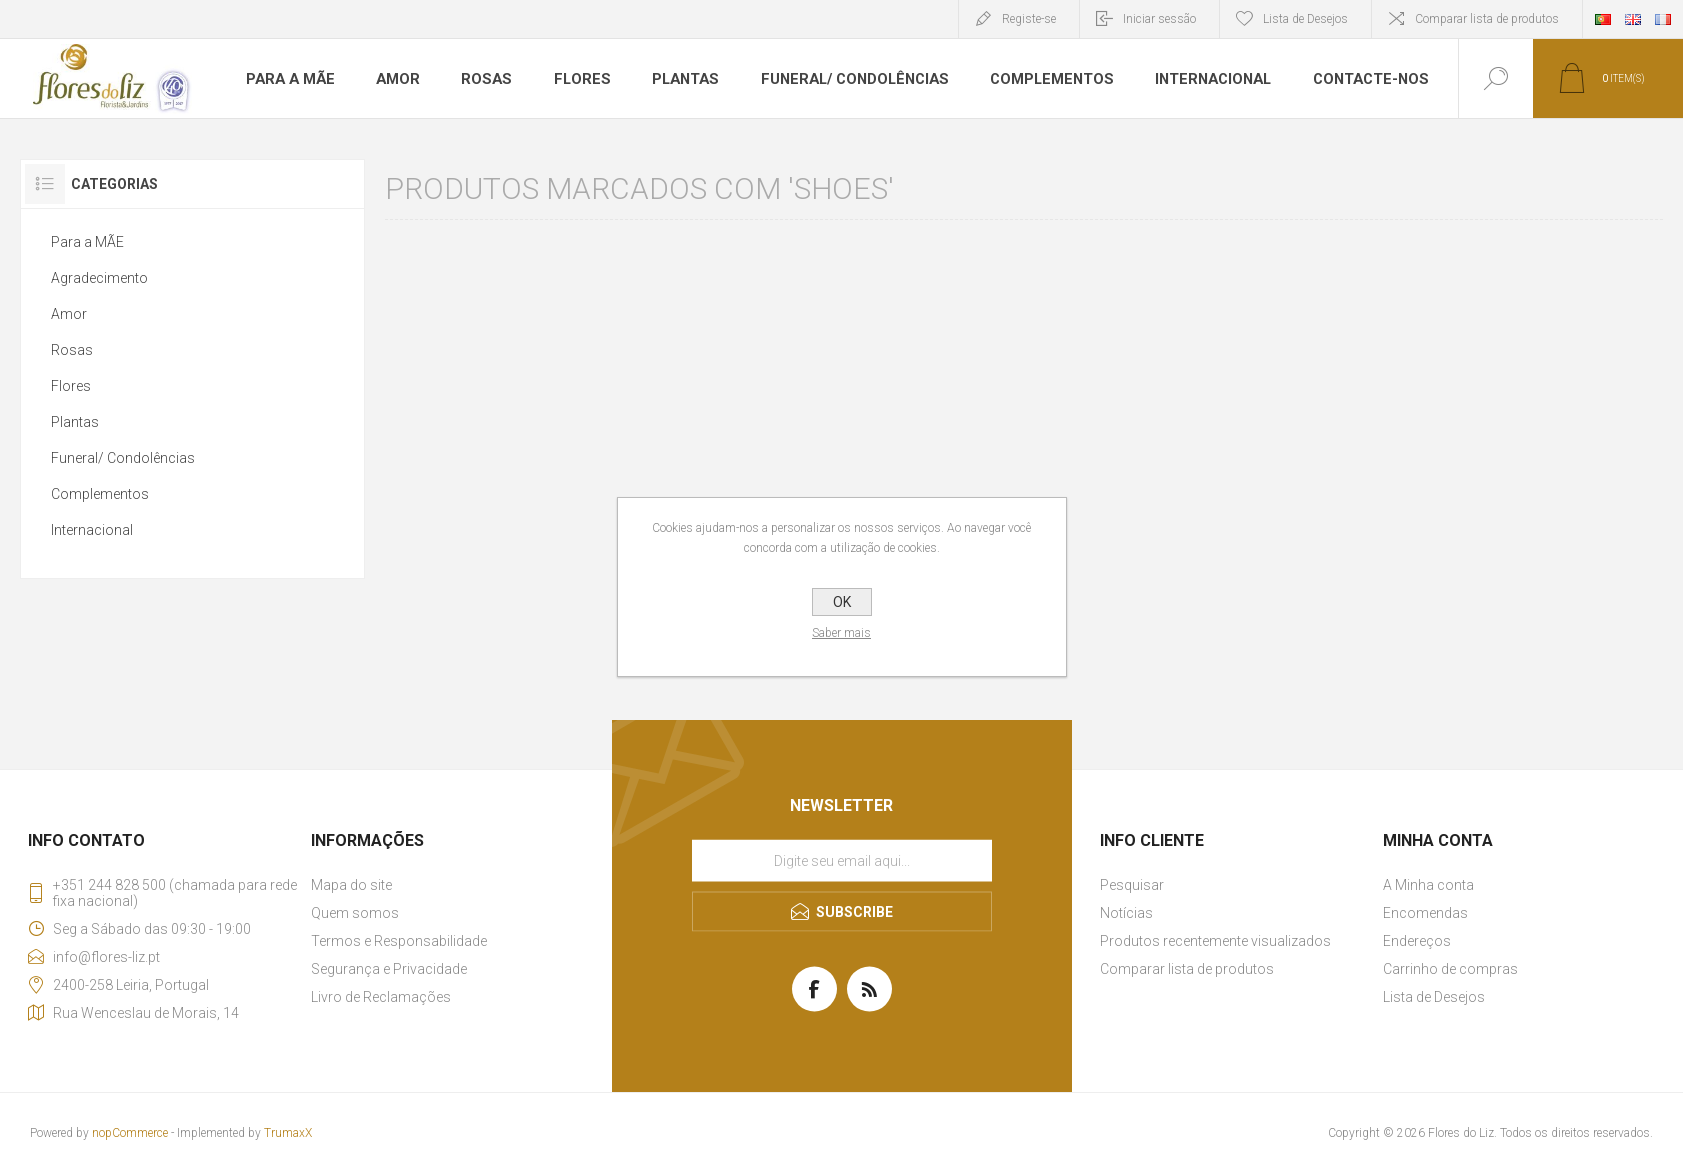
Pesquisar (1132, 885)
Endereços (1417, 941)
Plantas (675, 79)
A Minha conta (1428, 885)
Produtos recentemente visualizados (1215, 941)
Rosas (480, 79)
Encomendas (1425, 913)
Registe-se (1029, 19)
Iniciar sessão (1159, 19)
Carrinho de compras (1450, 969)
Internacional (1191, 79)
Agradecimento (99, 278)
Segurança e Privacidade (389, 969)
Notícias (1126, 913)
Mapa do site (351, 885)
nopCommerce (130, 1133)
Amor (392, 79)
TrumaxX (288, 1133)
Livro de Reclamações (381, 997)
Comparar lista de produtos (1487, 19)
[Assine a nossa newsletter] (842, 861)
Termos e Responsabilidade (399, 941)
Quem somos (355, 913)
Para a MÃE (287, 79)
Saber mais (841, 633)
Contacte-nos (1346, 79)
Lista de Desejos (1434, 997)
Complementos (1032, 79)
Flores (573, 79)
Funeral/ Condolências (840, 79)
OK (842, 602)
